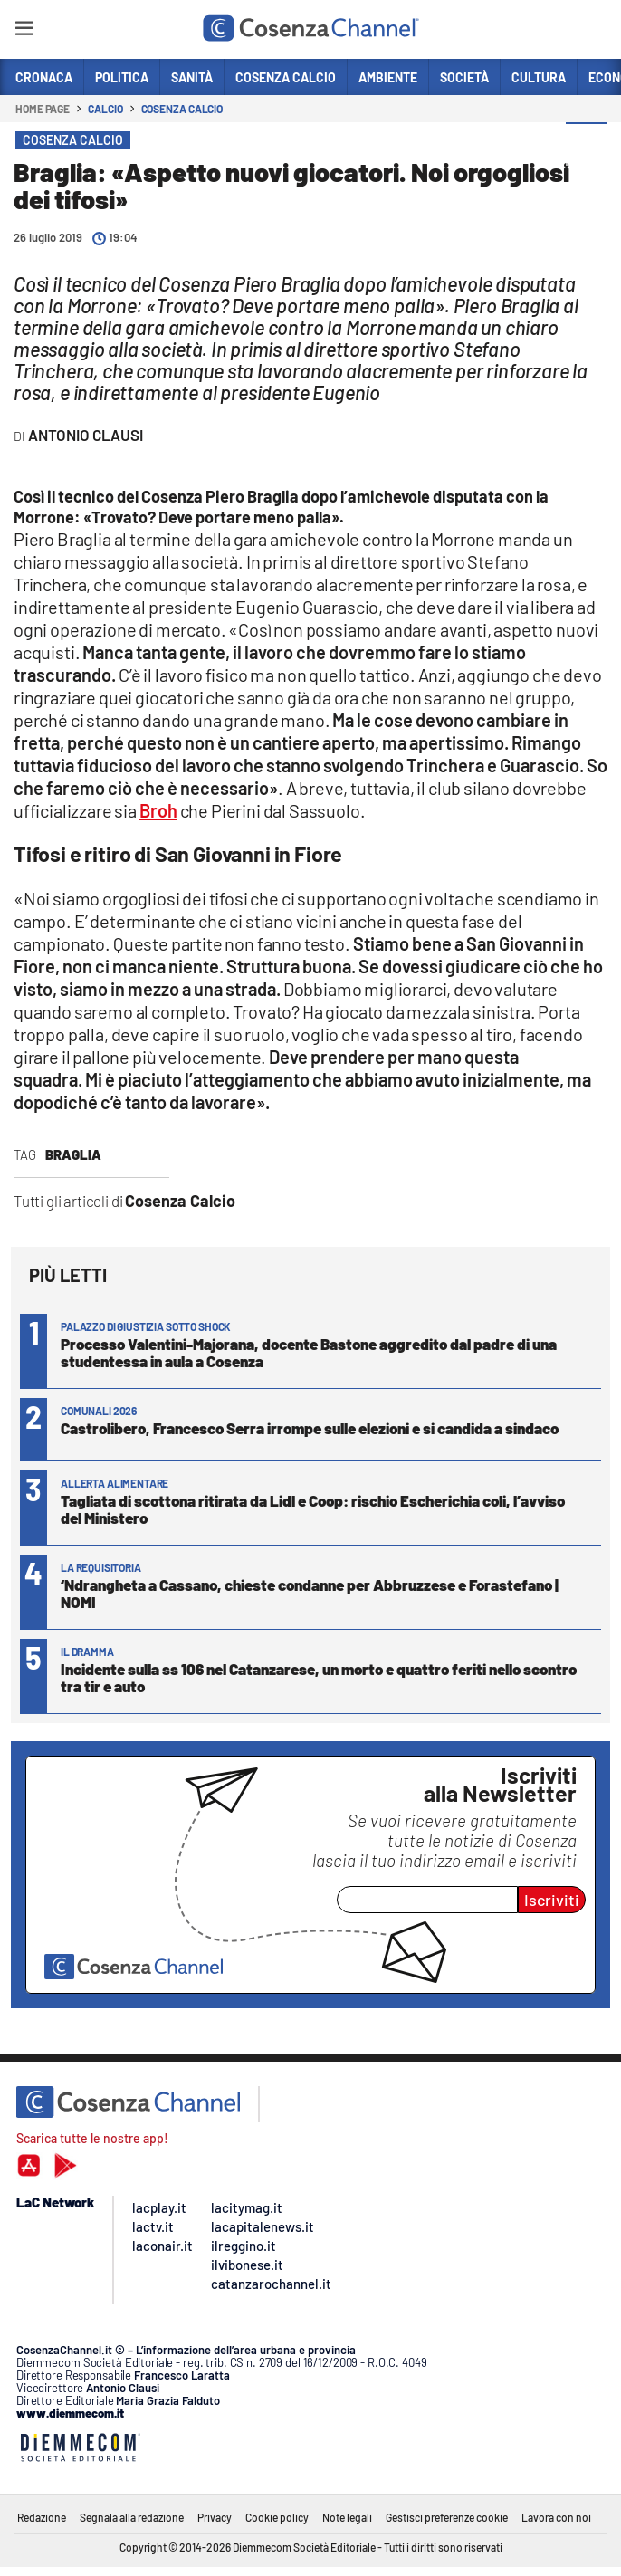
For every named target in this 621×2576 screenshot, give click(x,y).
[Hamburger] (24, 31)
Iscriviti (551, 1900)
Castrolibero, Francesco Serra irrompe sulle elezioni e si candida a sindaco (310, 1428)
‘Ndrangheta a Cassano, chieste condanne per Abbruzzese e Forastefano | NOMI (310, 1593)
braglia (73, 1154)
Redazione (41, 2517)
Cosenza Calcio (182, 108)
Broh (158, 810)
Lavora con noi (556, 2517)
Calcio (105, 108)
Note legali (347, 2517)
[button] (586, 144)
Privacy (214, 2517)
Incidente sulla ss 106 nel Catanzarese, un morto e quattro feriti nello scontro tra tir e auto (319, 1677)
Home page (42, 108)
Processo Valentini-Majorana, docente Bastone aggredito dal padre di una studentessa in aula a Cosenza (309, 1352)
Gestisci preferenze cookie (447, 2517)
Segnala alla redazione (132, 2517)
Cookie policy (277, 2517)
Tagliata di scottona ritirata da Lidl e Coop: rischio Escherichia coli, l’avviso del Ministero (313, 1509)
